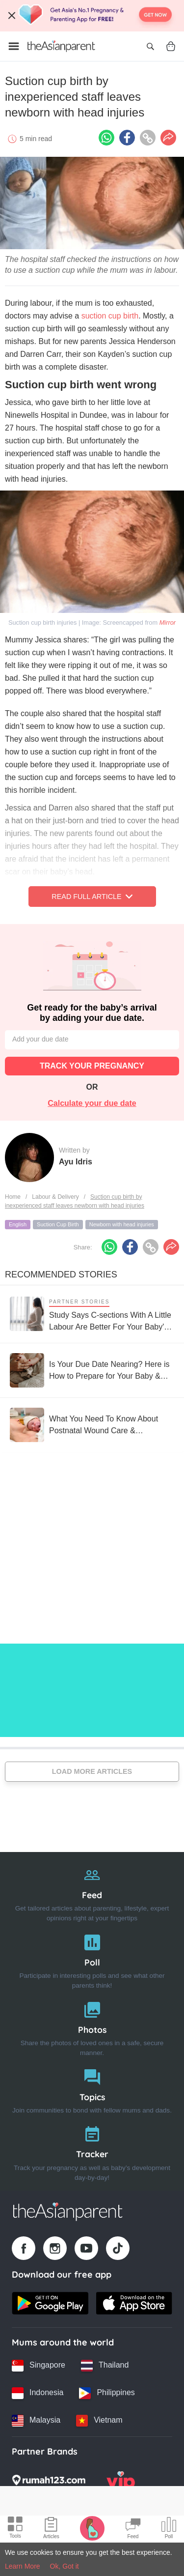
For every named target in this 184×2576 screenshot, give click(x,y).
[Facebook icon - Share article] (127, 137)
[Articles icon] (51, 2529)
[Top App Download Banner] (92, 15)
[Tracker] (92, 2151)
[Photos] (92, 2026)
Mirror (167, 622)
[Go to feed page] (61, 46)
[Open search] (150, 46)
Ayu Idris (75, 1162)
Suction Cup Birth (58, 1224)
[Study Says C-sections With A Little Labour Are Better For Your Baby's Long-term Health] (92, 1314)
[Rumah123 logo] (48, 2483)
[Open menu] (14, 46)
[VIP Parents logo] (120, 2483)
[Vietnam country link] (99, 2421)
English (17, 1224)
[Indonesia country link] (37, 2393)
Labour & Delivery (55, 1196)
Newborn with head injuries (121, 1224)
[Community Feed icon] (133, 2529)
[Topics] (92, 2089)
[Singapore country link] (38, 2366)
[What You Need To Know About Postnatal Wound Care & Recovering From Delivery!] (92, 1425)
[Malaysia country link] (36, 2421)
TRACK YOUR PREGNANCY (92, 1066)
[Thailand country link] (105, 2366)
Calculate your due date (92, 1103)
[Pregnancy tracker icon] (92, 2528)
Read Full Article (92, 896)
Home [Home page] (13, 1196)
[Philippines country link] (106, 2393)
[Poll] (92, 1959)
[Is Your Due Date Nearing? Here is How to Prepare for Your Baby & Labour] (92, 1370)
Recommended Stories (61, 1274)
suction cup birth (110, 316)
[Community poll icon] (169, 2529)
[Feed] (92, 1892)
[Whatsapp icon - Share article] (106, 137)
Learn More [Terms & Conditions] (22, 2566)
